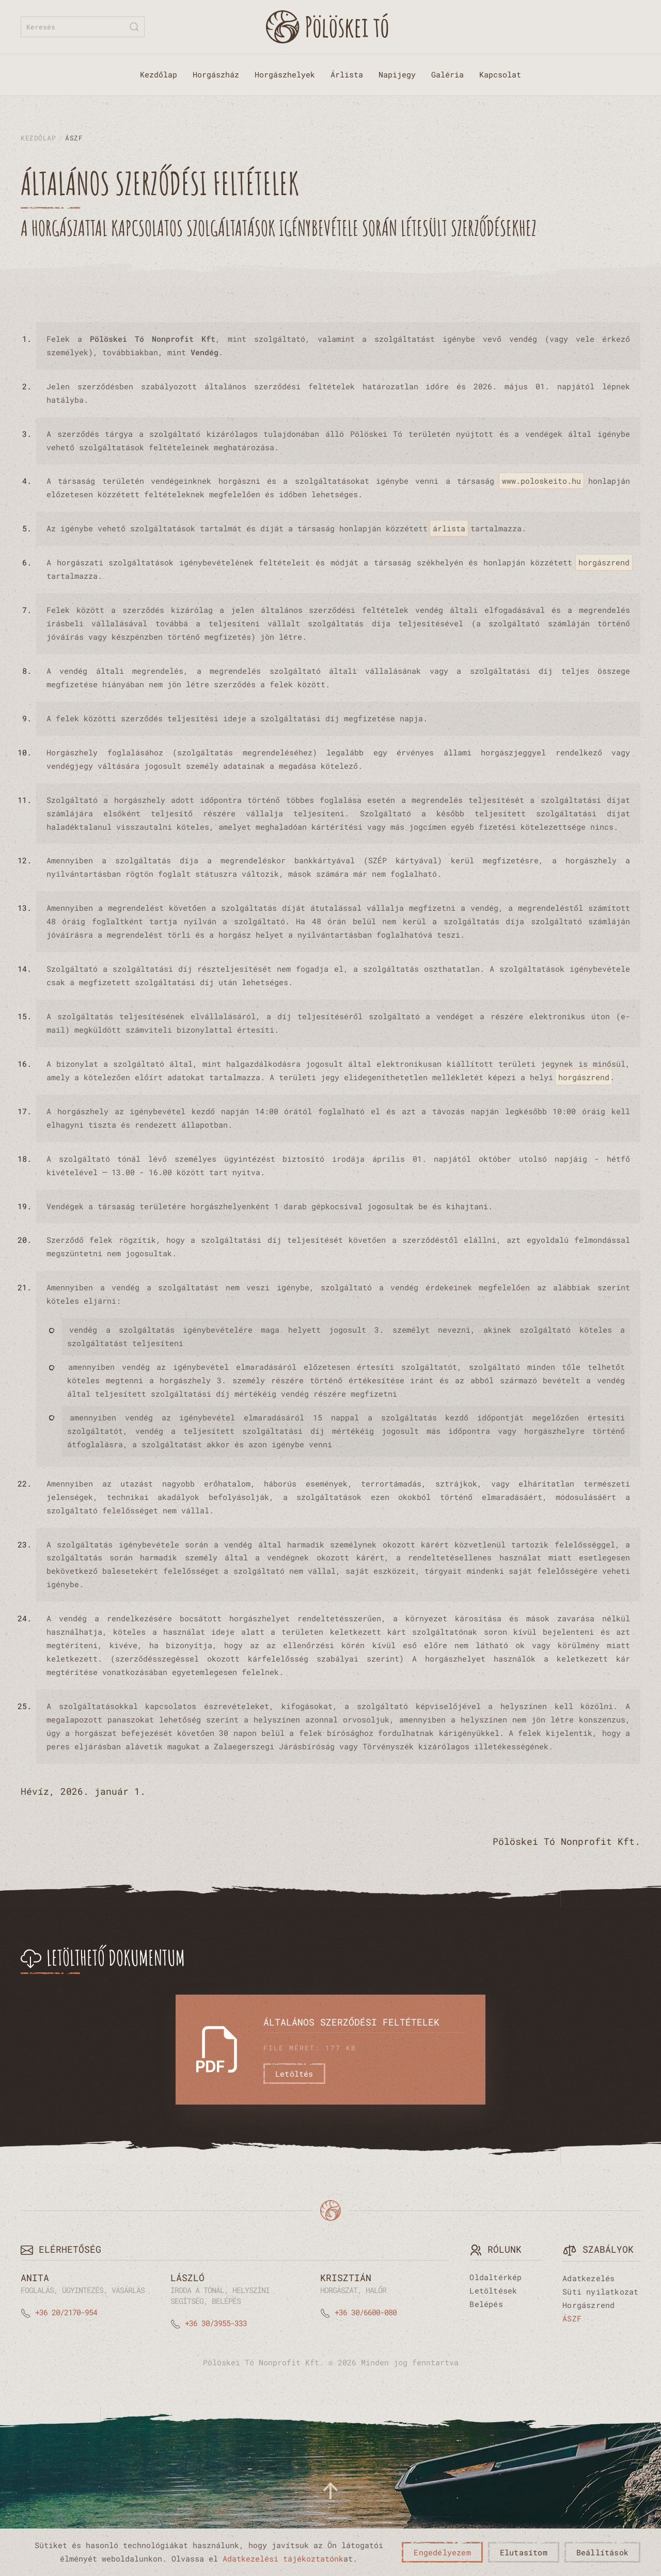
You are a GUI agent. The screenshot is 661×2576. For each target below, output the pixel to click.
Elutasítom (523, 2552)
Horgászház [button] (216, 74)
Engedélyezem (442, 2552)
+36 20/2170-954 (66, 2312)
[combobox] (83, 27)
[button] (330, 2491)
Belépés (485, 2304)
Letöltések (493, 2290)
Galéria (447, 74)
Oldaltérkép (495, 2277)
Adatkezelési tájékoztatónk (283, 2558)
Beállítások (602, 2552)
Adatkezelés (588, 2278)
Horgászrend (588, 2305)
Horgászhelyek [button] (285, 74)
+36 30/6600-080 (366, 2312)
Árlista (346, 74)
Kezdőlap (158, 74)
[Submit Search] (134, 27)
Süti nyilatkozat (600, 2291)
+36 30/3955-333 (216, 2323)
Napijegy (397, 74)
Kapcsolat (500, 74)
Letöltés (294, 2073)
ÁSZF (571, 2318)
